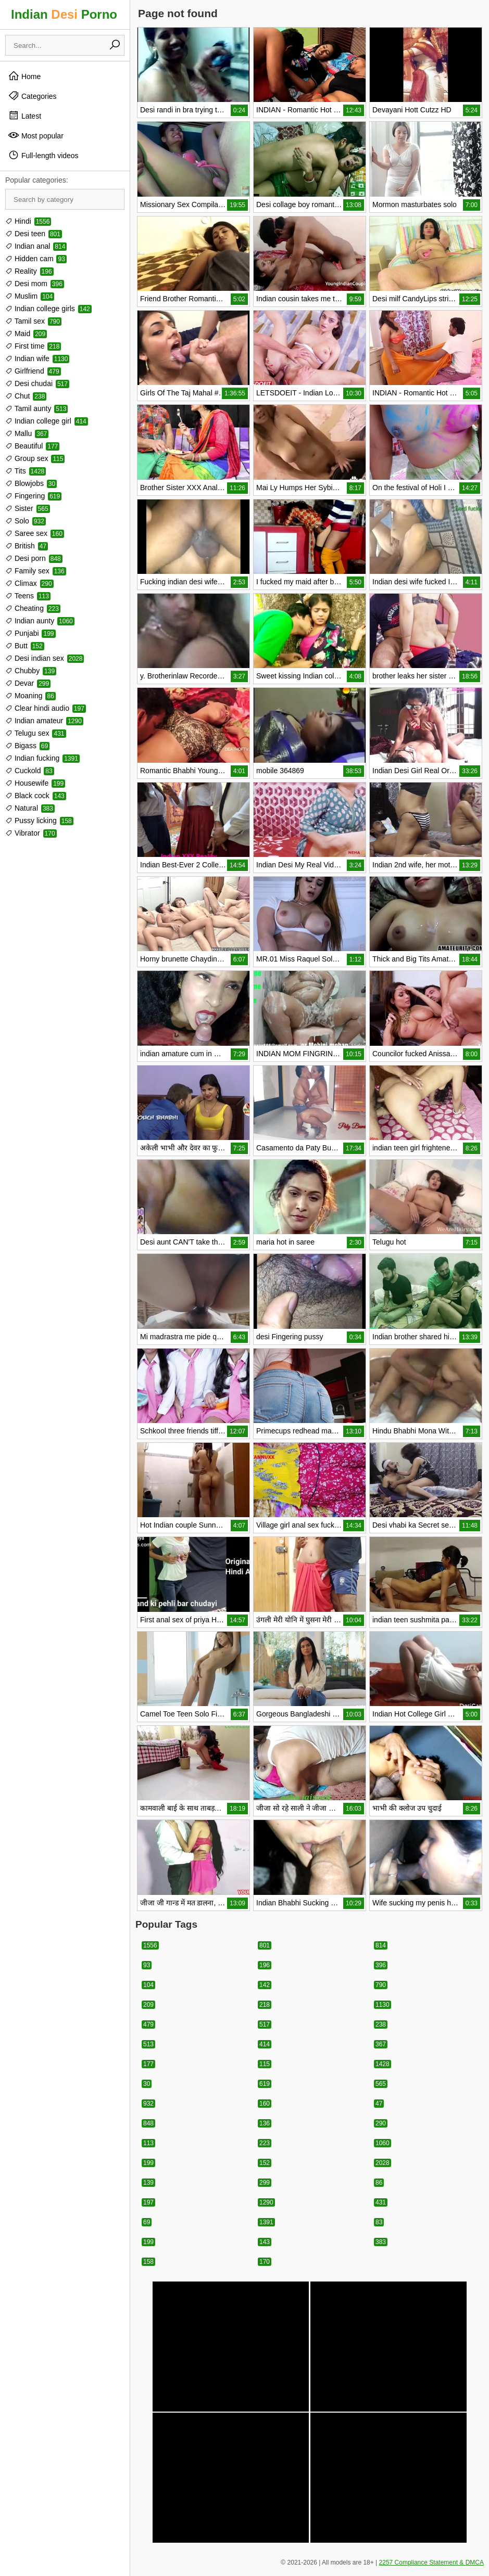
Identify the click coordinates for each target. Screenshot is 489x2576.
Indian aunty (39, 621)
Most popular (36, 135)
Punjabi (30, 633)
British (26, 546)
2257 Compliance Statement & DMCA (431, 2562)
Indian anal (36, 246)
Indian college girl (46, 421)
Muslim (29, 296)
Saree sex (34, 533)
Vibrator (31, 833)
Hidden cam (36, 258)
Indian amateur (44, 720)
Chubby (30, 671)
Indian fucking (42, 758)
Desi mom (34, 283)
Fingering (33, 496)
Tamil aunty (36, 408)
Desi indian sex (44, 658)
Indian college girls (48, 308)
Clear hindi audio (45, 708)
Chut (25, 396)
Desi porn (33, 558)
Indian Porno (64, 14)
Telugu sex (35, 733)
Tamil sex (33, 321)
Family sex (35, 571)
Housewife (35, 783)
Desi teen (33, 233)
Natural (30, 808)
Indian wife (37, 358)
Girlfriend (33, 371)
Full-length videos (43, 155)
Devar (28, 683)
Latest (24, 115)
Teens (28, 596)
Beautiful (32, 446)
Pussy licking (39, 820)
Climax (29, 583)
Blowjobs (31, 483)
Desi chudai (37, 383)
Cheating (32, 608)
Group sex (35, 458)
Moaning (30, 695)
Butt (24, 646)
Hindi (28, 221)
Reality (29, 271)
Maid (26, 333)
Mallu (26, 433)
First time (33, 346)
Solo (25, 521)
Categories (32, 95)
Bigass (27, 745)
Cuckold (29, 770)
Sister (27, 508)
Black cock (35, 795)
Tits (25, 471)
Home (24, 76)
